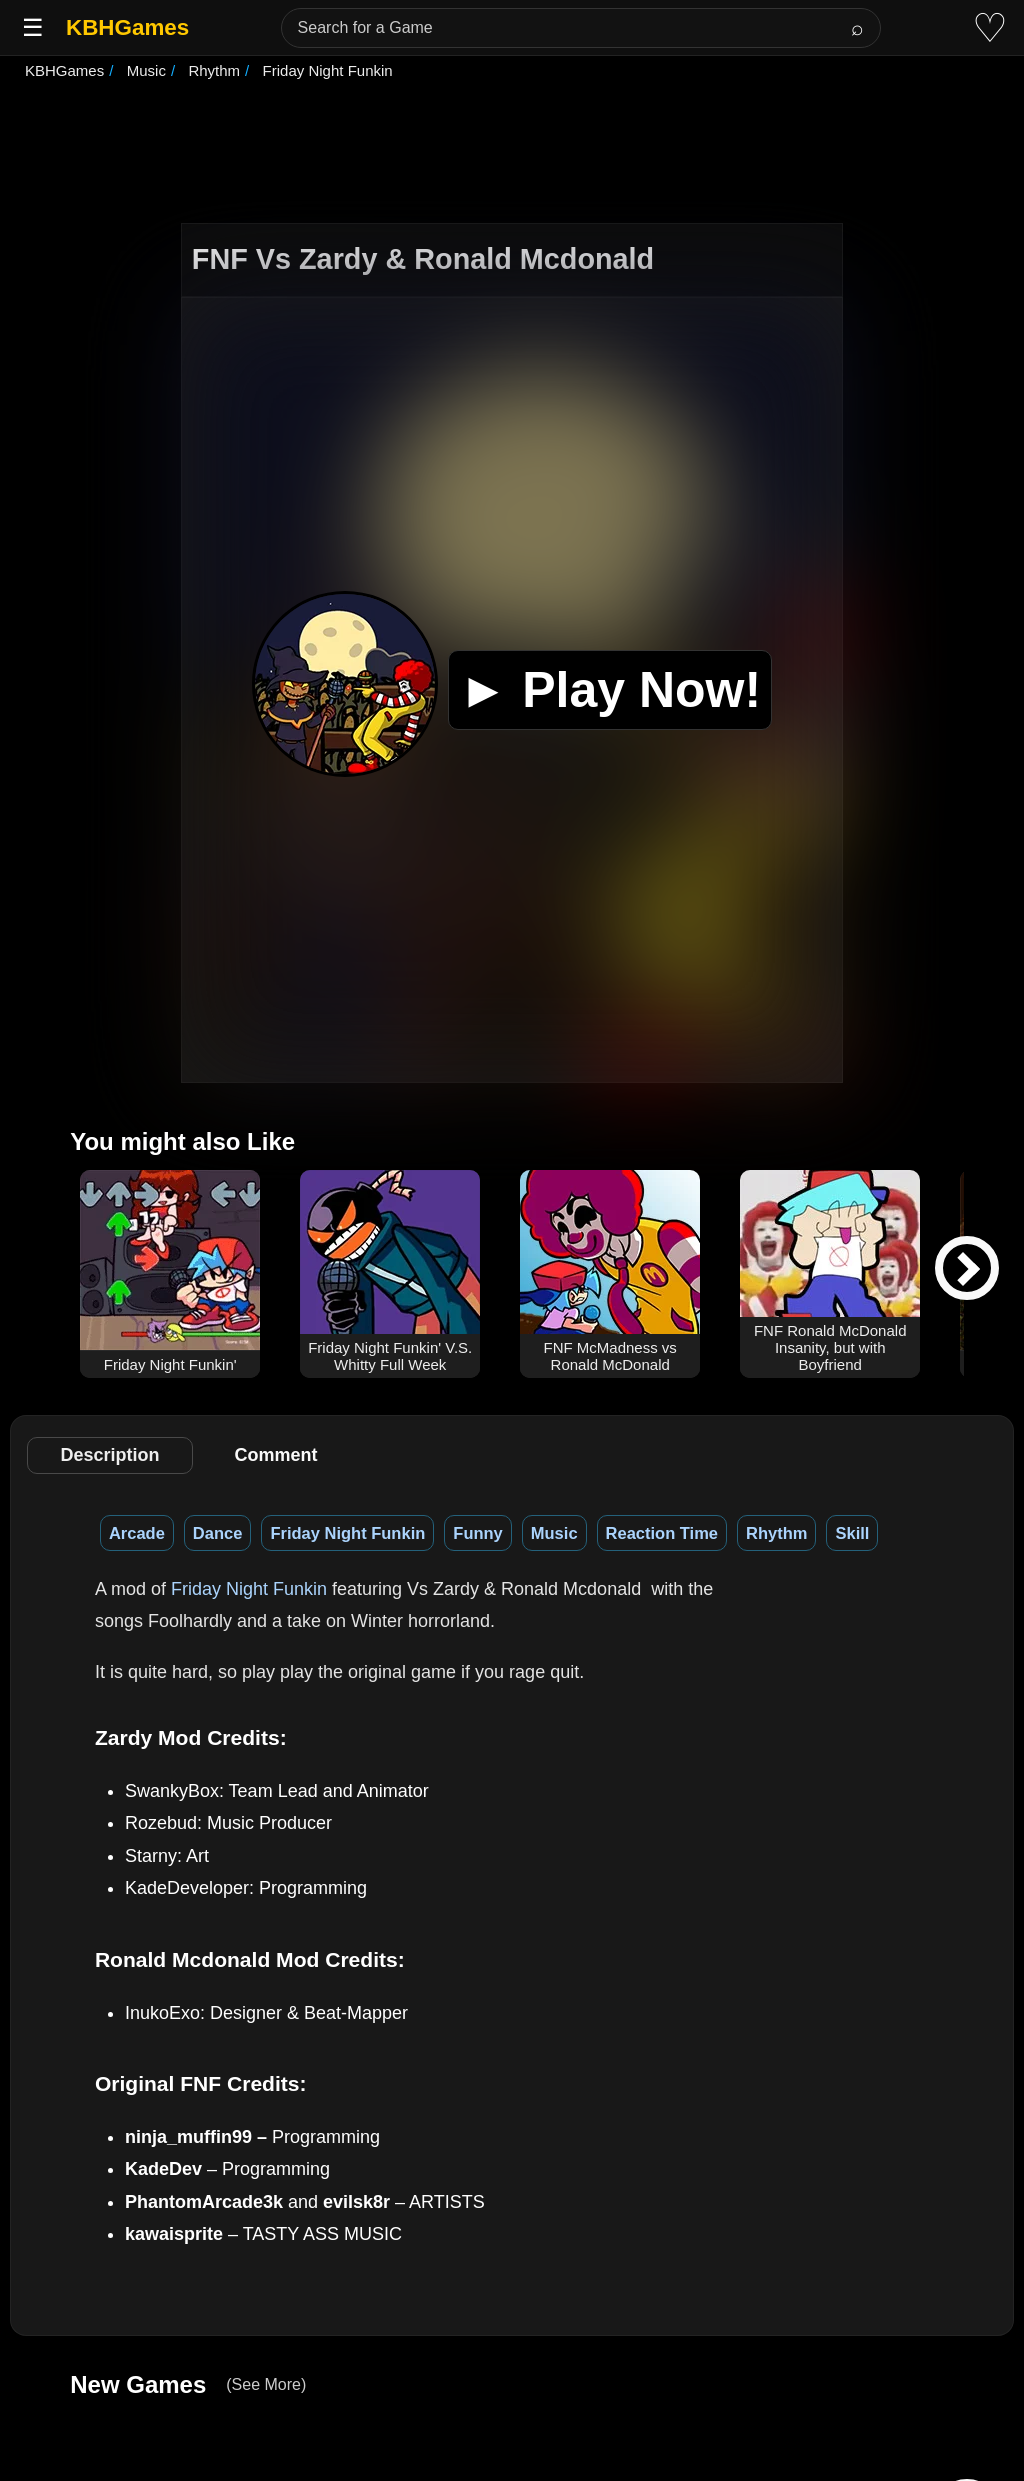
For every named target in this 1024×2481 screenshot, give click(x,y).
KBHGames (127, 27)
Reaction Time (662, 1533)
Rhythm (776, 1533)
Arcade (137, 1533)
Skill (852, 1533)
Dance (218, 1533)
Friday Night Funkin (347, 1533)
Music (554, 1533)
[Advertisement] (512, 154)
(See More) (266, 2384)
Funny (478, 1533)
